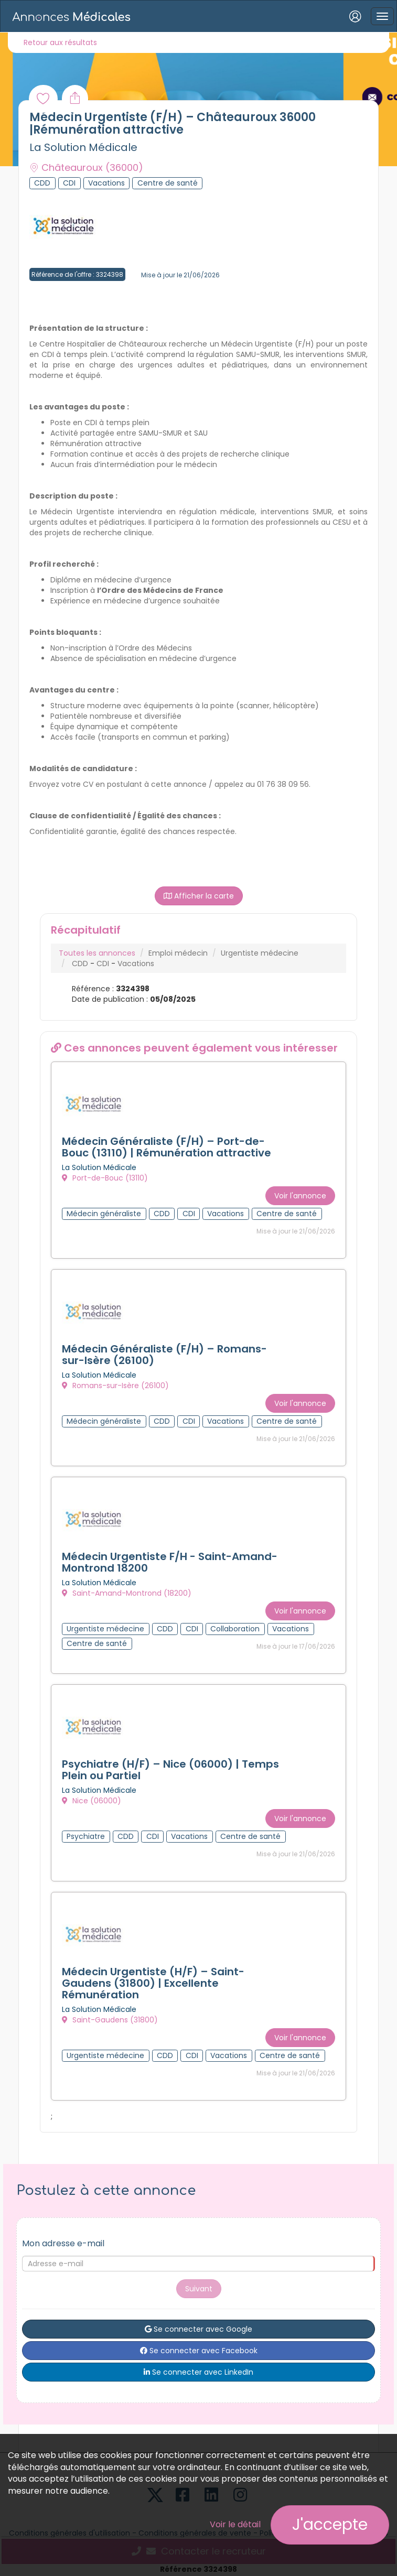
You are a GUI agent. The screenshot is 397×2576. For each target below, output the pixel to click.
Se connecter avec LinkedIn (198, 2367)
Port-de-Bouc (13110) (105, 1178)
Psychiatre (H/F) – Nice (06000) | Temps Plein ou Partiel (170, 1767)
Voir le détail (235, 2524)
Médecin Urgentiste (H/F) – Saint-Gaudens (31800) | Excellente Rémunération (153, 1979)
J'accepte (330, 2525)
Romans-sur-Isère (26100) (115, 1385)
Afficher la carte (199, 896)
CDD (80, 963)
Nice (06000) (91, 1797)
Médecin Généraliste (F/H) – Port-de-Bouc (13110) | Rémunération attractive (166, 1147)
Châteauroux (86, 167)
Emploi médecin (178, 953)
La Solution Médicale (83, 147)
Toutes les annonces (97, 953)
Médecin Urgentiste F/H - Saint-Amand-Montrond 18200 (169, 1560)
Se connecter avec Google (198, 2324)
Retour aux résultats (60, 42)
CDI (102, 963)
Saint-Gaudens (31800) (110, 2015)
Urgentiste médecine (259, 953)
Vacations (135, 963)
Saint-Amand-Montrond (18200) (126, 1591)
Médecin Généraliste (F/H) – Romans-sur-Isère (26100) (164, 1353)
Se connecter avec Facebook (198, 2346)
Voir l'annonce (300, 1194)
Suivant (198, 2284)
